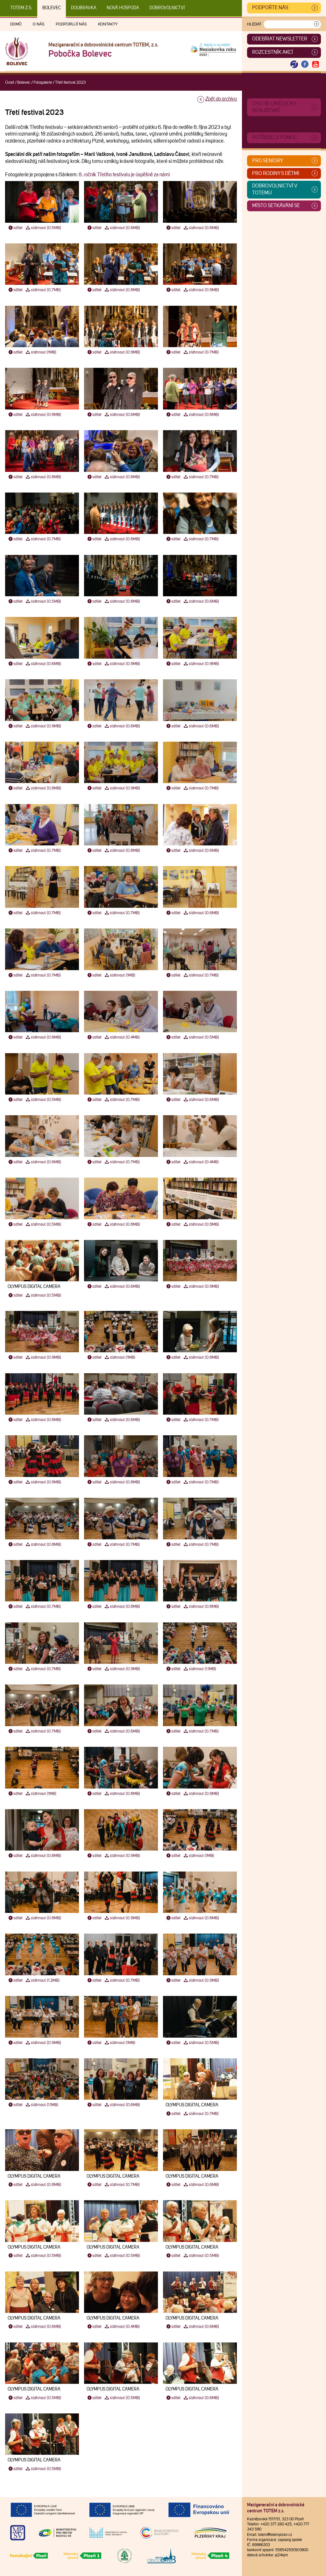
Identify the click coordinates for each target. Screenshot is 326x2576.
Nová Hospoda (123, 8)
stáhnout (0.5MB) (43, 228)
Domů (16, 24)
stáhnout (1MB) (40, 352)
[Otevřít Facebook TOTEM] (305, 64)
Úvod (9, 82)
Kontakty (108, 24)
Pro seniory (267, 160)
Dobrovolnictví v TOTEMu (274, 189)
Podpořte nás (270, 7)
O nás (39, 24)
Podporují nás (71, 24)
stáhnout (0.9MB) (201, 290)
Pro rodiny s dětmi (275, 173)
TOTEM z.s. (21, 8)
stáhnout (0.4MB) (122, 1037)
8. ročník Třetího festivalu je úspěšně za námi (124, 174)
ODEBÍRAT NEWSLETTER (279, 38)
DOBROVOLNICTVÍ (167, 8)
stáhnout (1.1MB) (199, 1669)
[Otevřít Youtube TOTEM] (315, 64)
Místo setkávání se (276, 205)
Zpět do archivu (221, 99)
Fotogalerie (42, 82)
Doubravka (83, 8)
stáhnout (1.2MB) (42, 1980)
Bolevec (51, 8)
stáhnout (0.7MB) (43, 290)
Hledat (254, 24)
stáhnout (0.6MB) (122, 228)
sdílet (15, 228)
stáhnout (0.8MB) (201, 228)
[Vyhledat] (316, 24)
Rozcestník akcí (272, 52)
